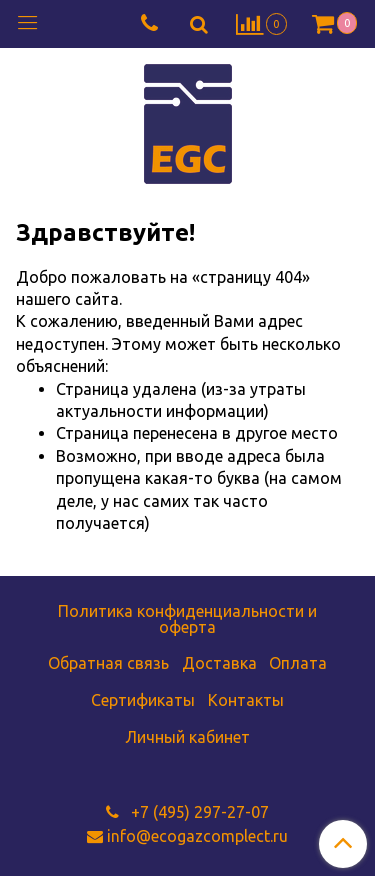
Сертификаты (143, 700)
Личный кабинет (187, 737)
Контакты (246, 700)
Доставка (219, 663)
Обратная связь (108, 663)
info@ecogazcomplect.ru (197, 836)
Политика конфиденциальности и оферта (187, 619)
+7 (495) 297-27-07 (198, 812)
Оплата (298, 663)
